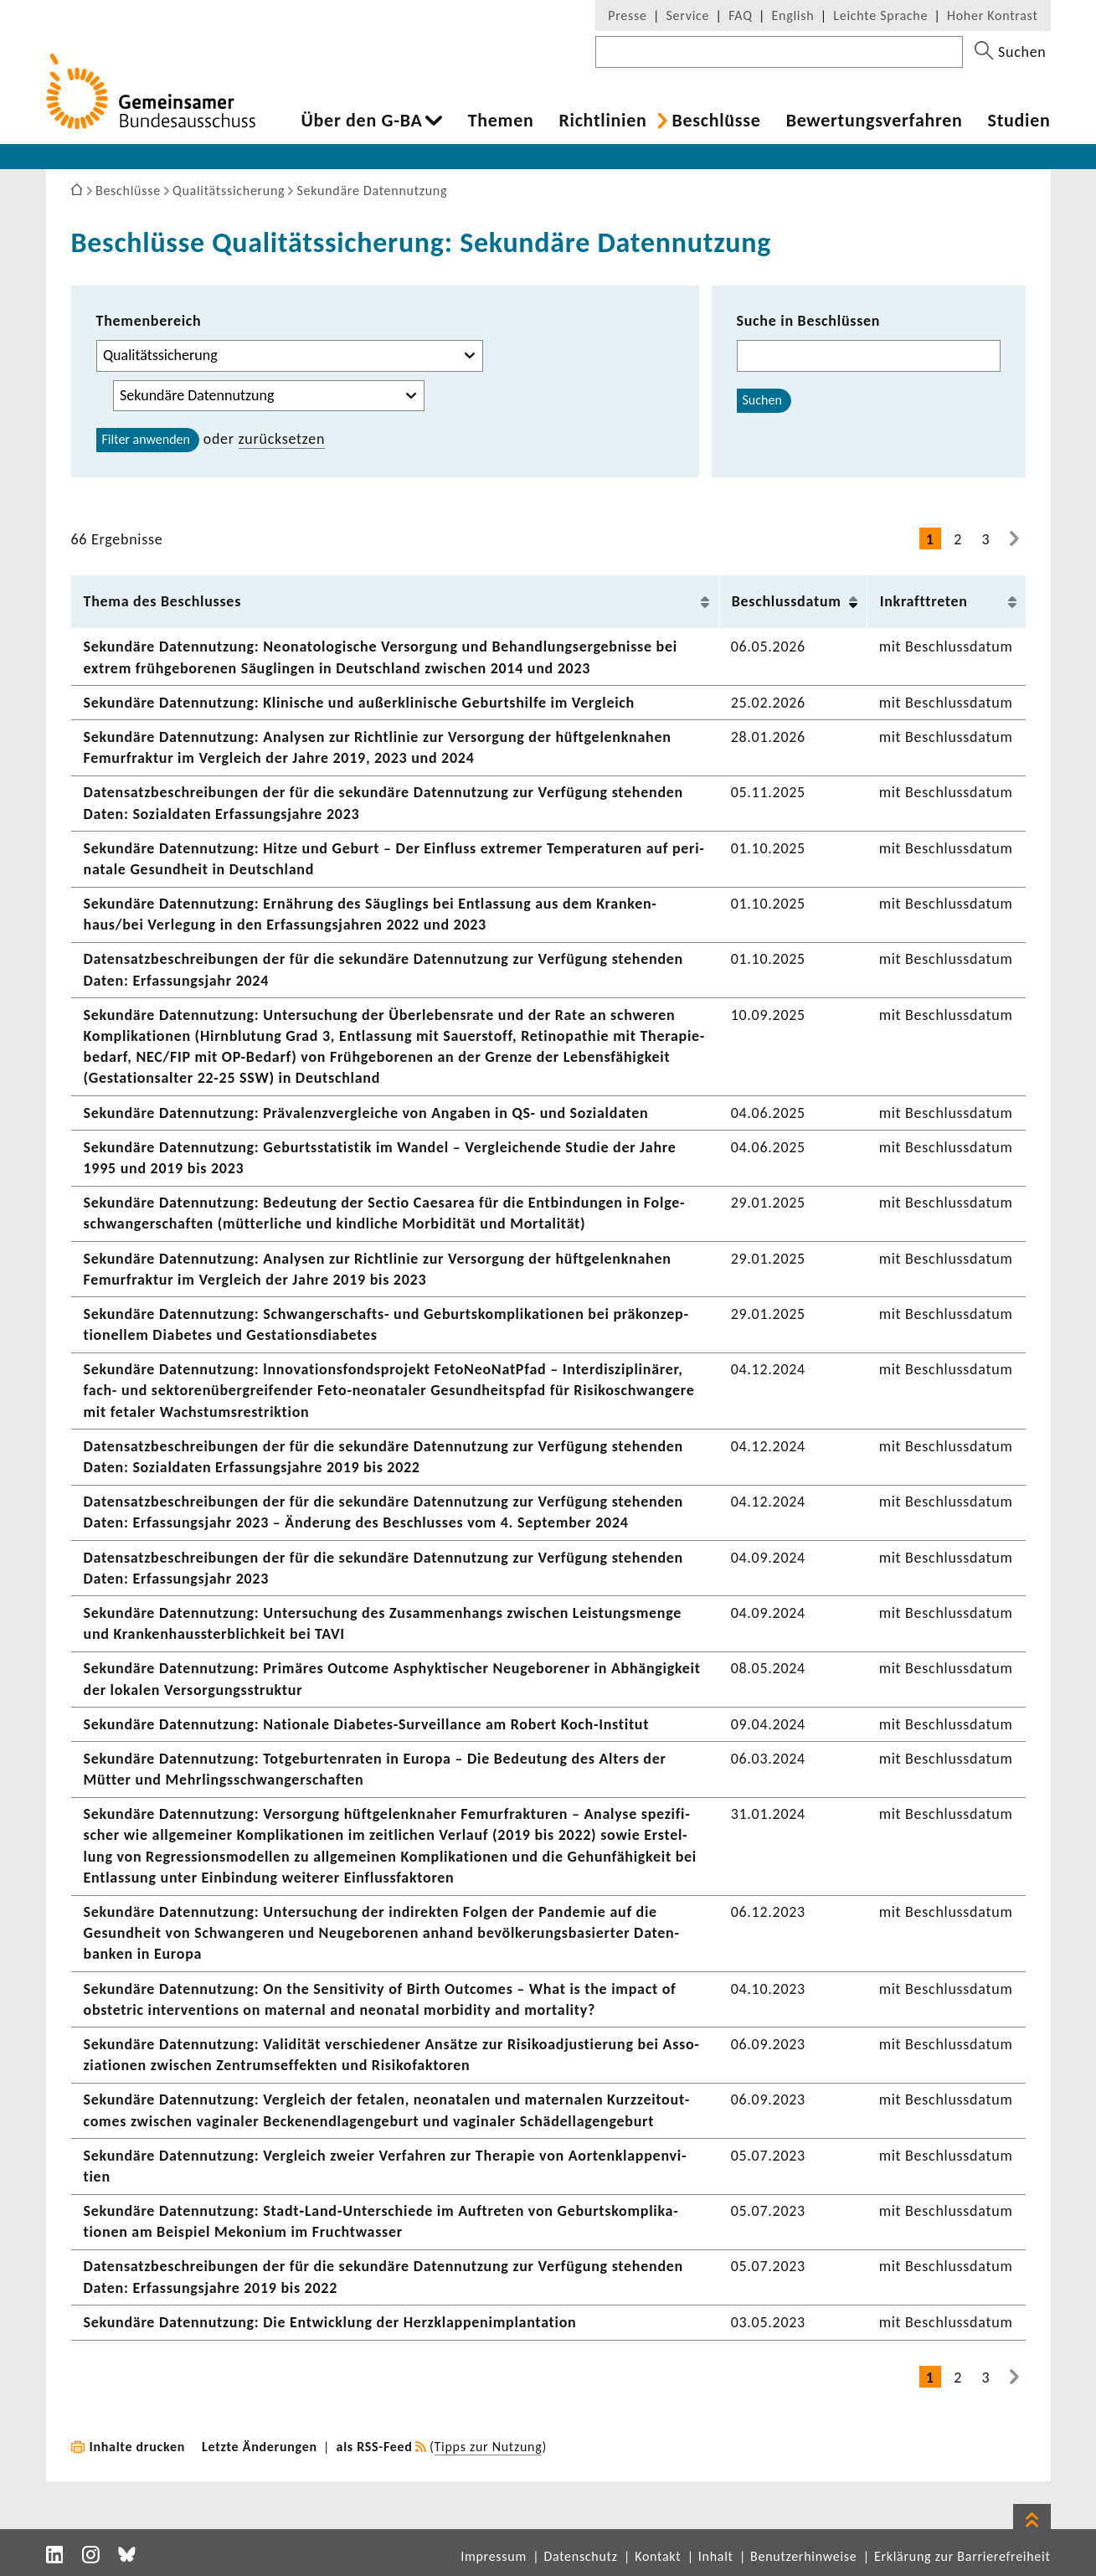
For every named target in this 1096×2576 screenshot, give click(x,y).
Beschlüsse (715, 120)
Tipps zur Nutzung (489, 2447)
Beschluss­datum (786, 601)
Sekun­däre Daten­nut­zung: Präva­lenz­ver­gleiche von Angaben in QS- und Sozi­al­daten (366, 1113)
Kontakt (658, 2556)
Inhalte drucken (138, 2447)
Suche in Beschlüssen (809, 321)
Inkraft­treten (924, 601)
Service (688, 15)
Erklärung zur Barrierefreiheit (962, 2556)
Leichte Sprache (880, 15)
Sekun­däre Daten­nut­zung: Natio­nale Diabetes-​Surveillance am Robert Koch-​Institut (367, 1724)
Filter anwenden (146, 439)
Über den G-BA (362, 120)
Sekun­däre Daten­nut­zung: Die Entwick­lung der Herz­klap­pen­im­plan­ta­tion (330, 2322)
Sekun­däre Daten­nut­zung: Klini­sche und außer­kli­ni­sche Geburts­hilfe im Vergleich (359, 702)
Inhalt (715, 2556)
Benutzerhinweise (803, 2556)
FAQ (740, 15)
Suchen (762, 400)
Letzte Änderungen (259, 2447)
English (793, 15)
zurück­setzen (282, 439)
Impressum (494, 2556)
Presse (627, 15)
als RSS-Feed (375, 2447)
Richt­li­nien (602, 120)
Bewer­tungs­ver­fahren (874, 120)
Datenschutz (580, 2556)
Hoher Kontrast (992, 15)
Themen (501, 120)
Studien (1019, 120)
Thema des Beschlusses (163, 601)
